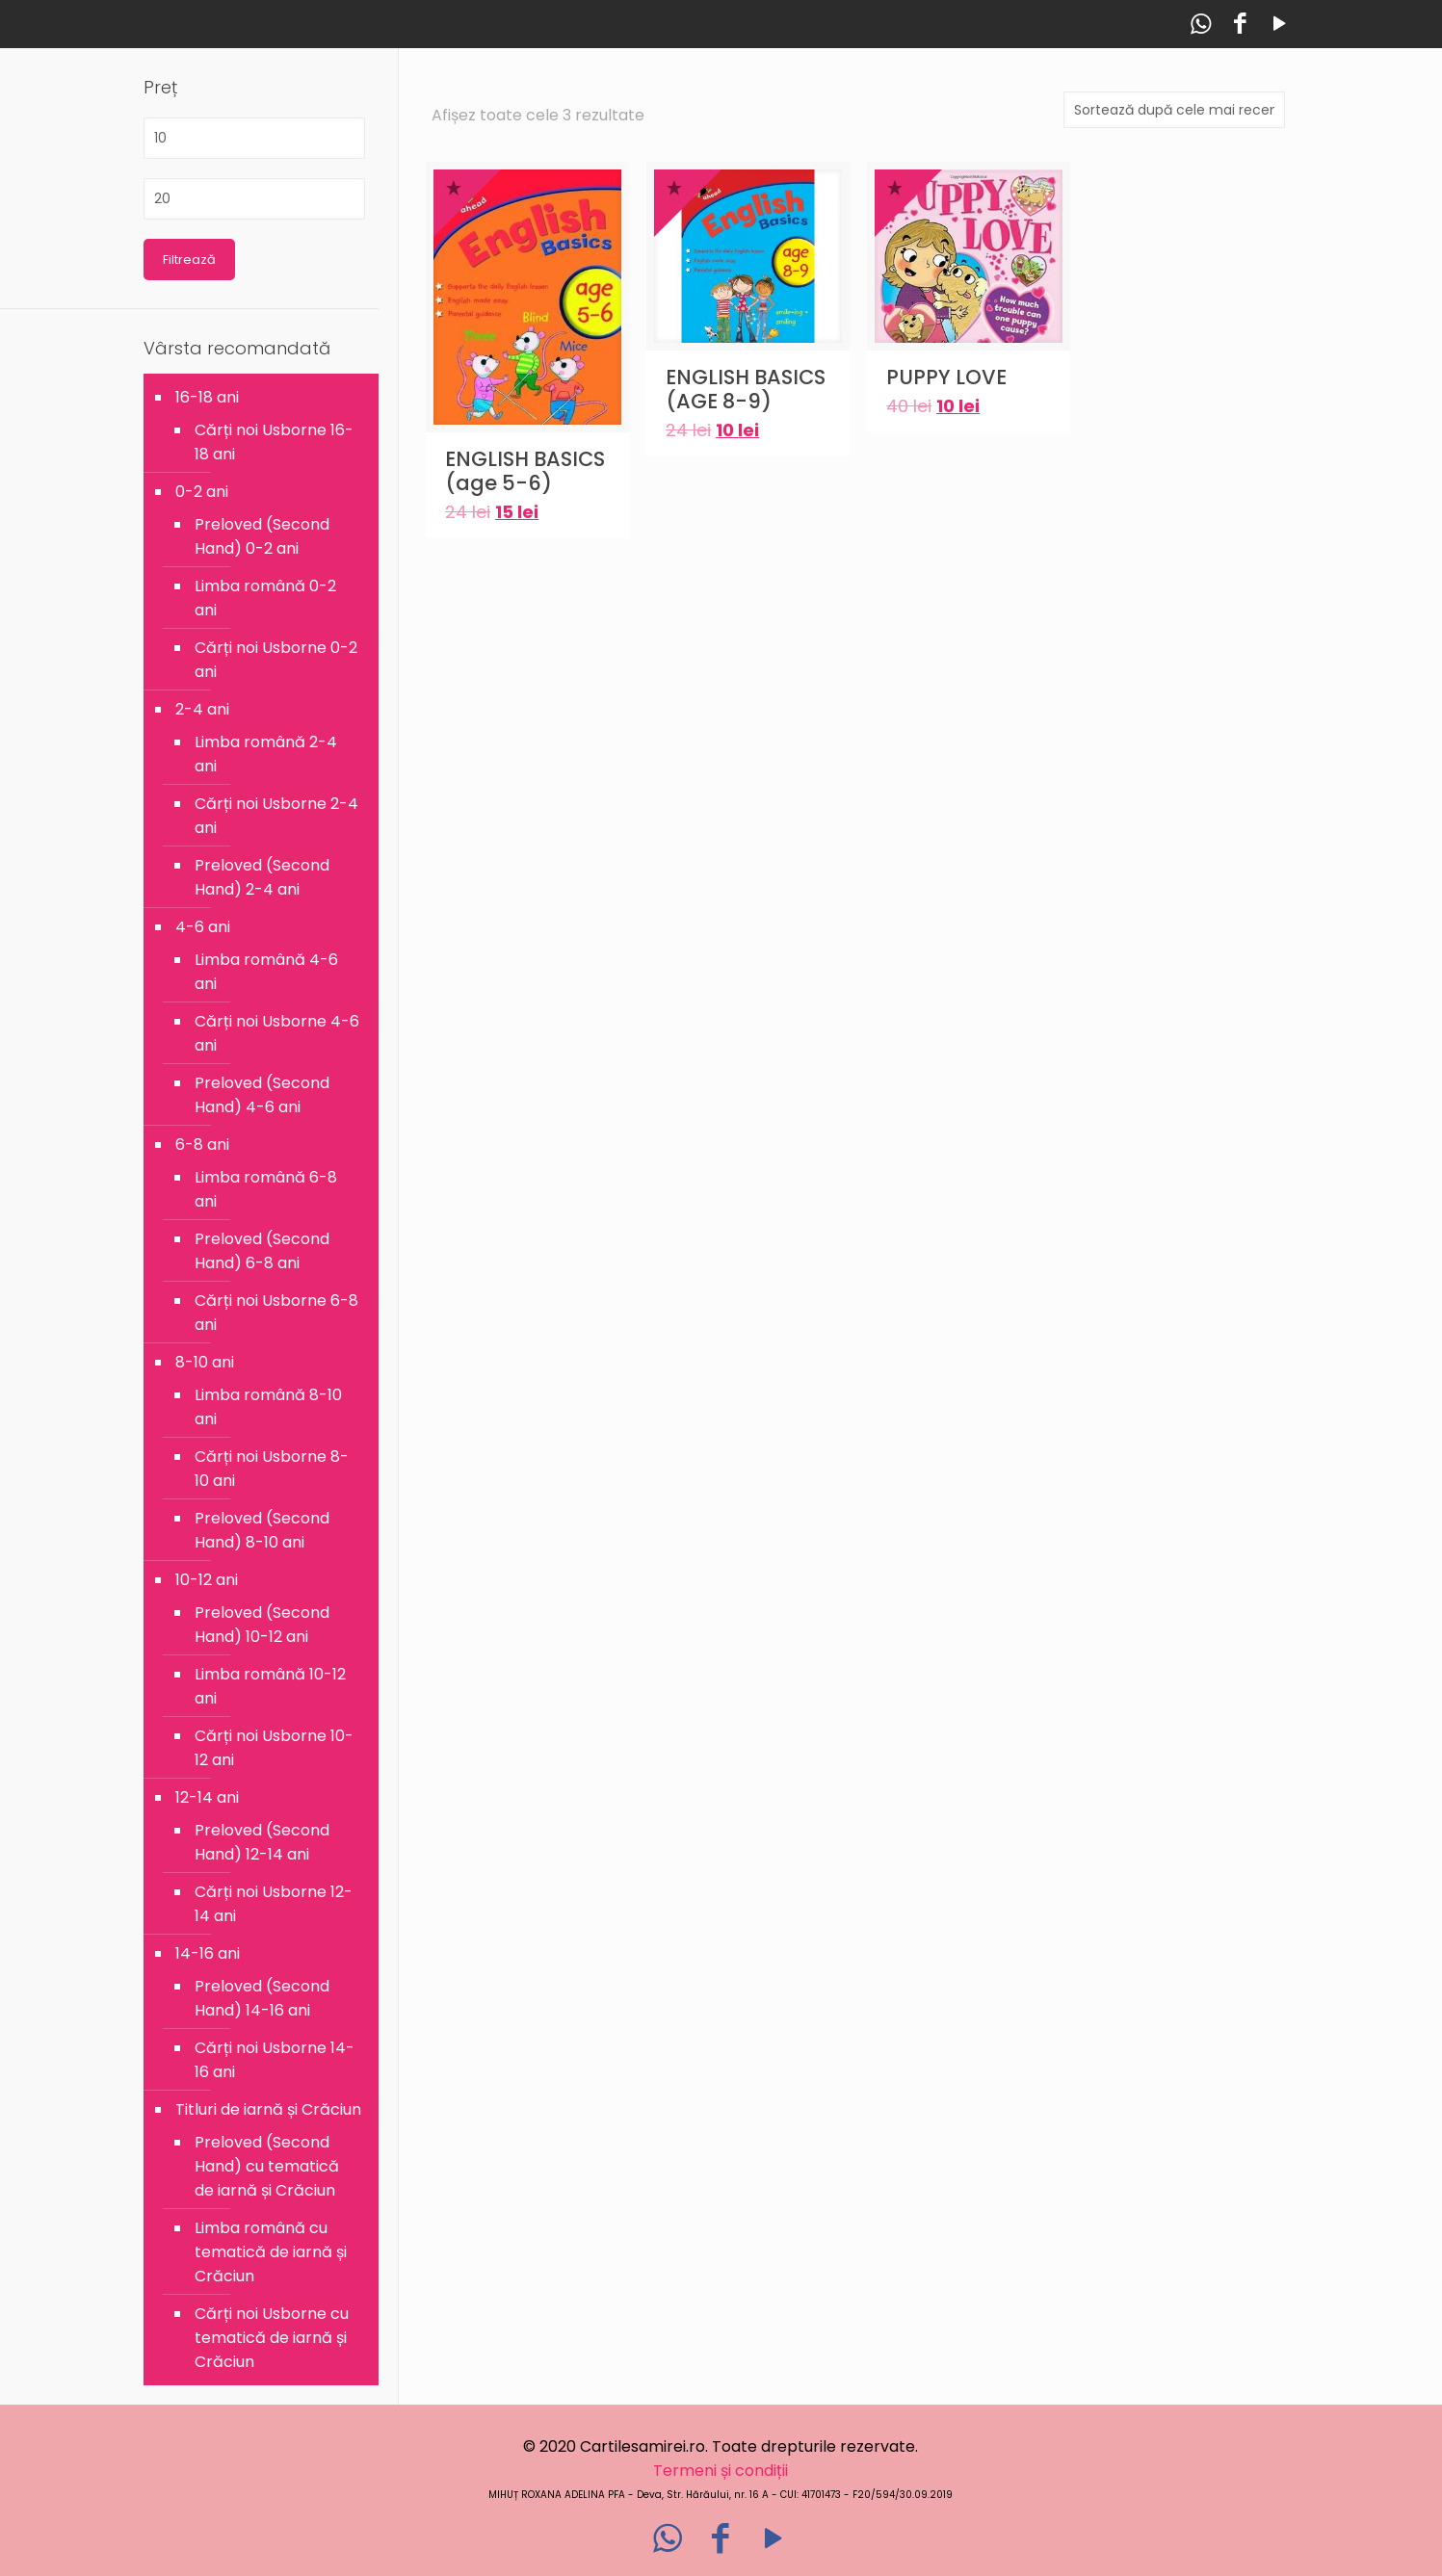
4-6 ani (202, 927)
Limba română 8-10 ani (268, 1407)
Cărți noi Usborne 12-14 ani (274, 1904)
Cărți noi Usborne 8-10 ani (272, 1468)
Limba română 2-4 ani (266, 754)
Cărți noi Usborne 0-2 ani (276, 660)
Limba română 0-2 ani (265, 598)
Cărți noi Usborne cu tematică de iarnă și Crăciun (272, 2338)
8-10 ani (204, 1362)
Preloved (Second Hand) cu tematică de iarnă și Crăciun (267, 2166)
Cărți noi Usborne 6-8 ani (276, 1312)
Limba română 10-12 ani (270, 1686)
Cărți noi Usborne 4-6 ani (277, 1033)
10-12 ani (206, 1580)
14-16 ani (207, 1953)
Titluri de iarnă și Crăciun (268, 2109)
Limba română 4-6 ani (266, 972)
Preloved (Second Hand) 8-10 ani (262, 1530)
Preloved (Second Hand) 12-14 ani (262, 1842)
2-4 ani (202, 709)
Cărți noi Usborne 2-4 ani (276, 816)
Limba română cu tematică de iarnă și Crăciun (271, 2252)
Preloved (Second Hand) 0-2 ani (262, 536)
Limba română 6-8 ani (266, 1189)
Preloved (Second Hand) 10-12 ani (262, 1624)
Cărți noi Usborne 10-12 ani (274, 1748)
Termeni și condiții (720, 2470)
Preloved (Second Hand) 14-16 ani (262, 1998)
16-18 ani (207, 397)
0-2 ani (201, 492)
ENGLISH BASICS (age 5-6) (525, 471)
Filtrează (189, 259)
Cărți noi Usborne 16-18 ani (274, 442)
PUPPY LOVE (946, 377)
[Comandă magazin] (1174, 109)
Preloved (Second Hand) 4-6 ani (262, 1095)
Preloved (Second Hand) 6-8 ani (262, 1251)
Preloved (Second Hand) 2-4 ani (262, 877)
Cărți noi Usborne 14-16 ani (274, 2060)
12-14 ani (207, 1797)
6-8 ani (202, 1144)
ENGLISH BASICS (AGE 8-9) (746, 389)
